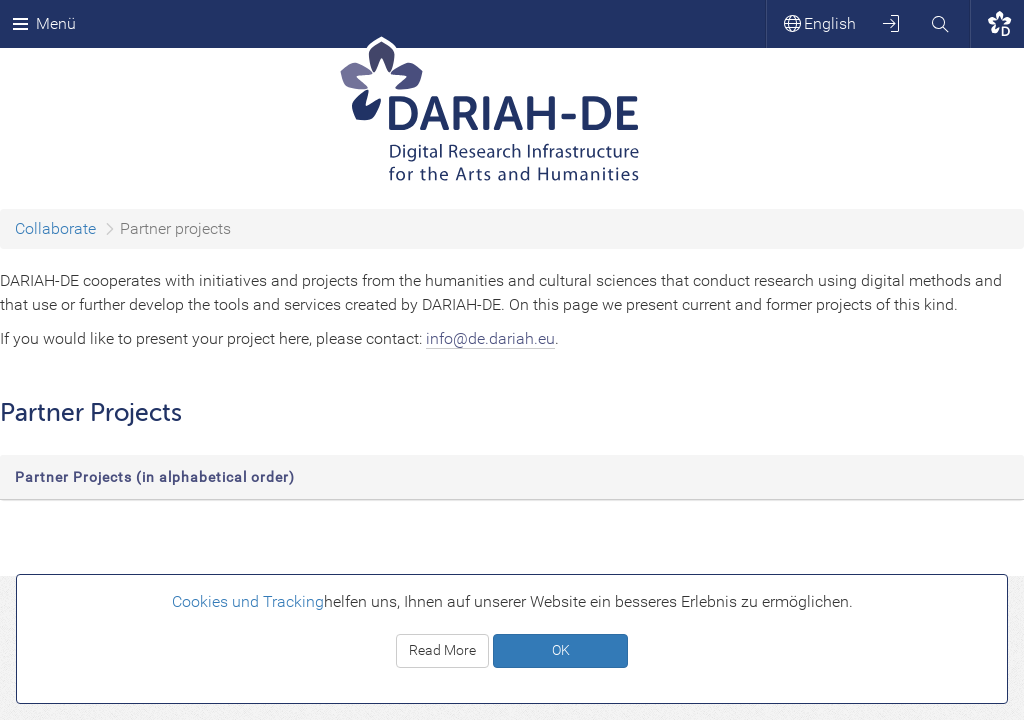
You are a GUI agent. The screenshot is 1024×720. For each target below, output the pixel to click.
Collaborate (55, 228)
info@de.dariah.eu (490, 338)
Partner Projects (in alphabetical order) (155, 477)
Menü (44, 23)
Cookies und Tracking (248, 601)
